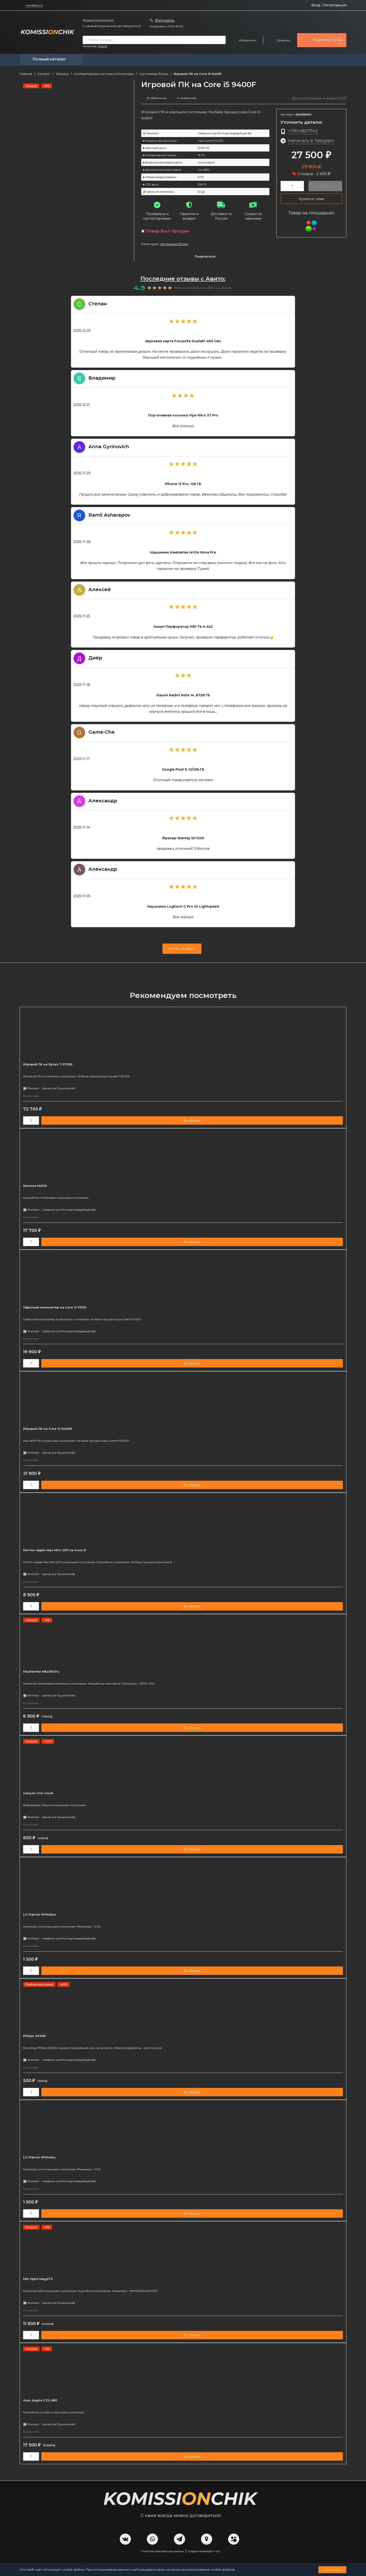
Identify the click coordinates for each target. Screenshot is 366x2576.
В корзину (192, 1121)
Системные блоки (153, 73)
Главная (26, 73)
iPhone (102, 46)
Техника (62, 73)
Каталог (44, 73)
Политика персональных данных (162, 2556)
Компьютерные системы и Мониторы (104, 73)
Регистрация (334, 5)
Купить (325, 187)
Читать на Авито (182, 949)
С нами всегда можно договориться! (112, 26)
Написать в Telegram (312, 141)
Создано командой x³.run (204, 2556)
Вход (315, 5)
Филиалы (165, 20)
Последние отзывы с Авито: (183, 278)
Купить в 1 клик (311, 199)
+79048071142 (303, 131)
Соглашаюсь (332, 2569)
